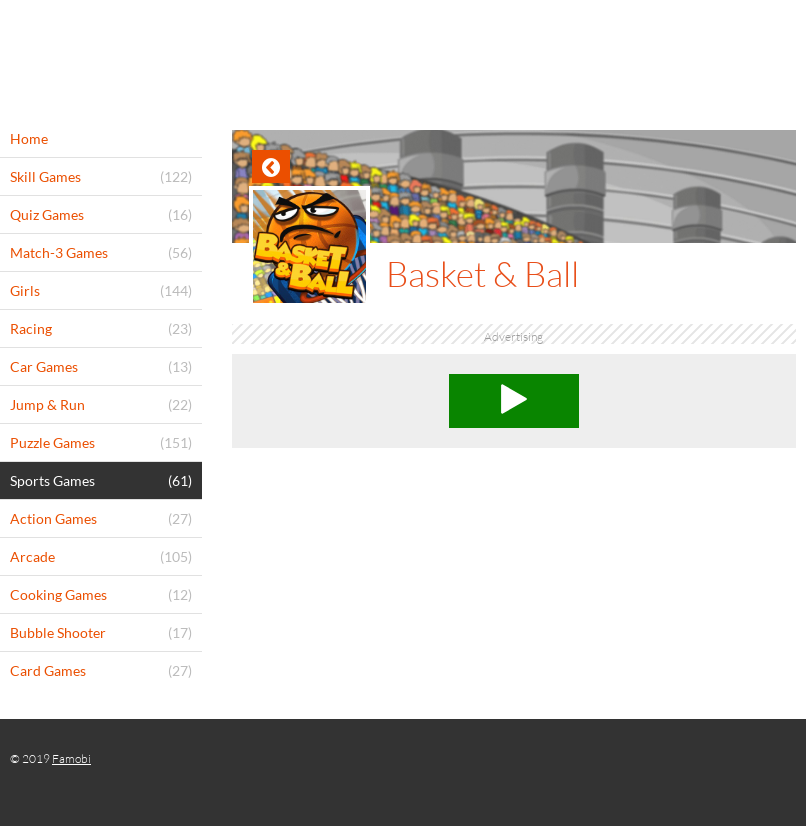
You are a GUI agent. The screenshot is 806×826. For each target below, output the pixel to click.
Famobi (71, 758)
